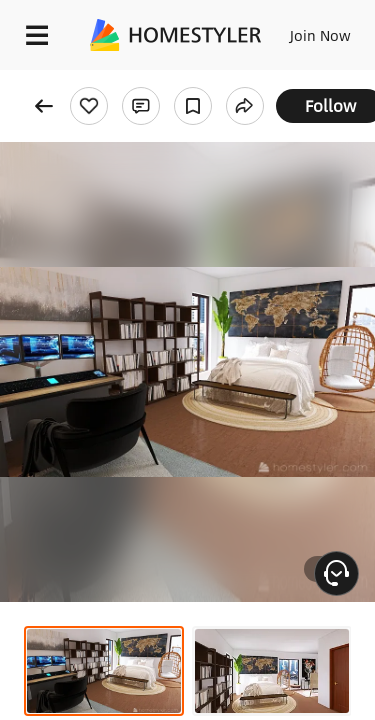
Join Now (320, 35)
